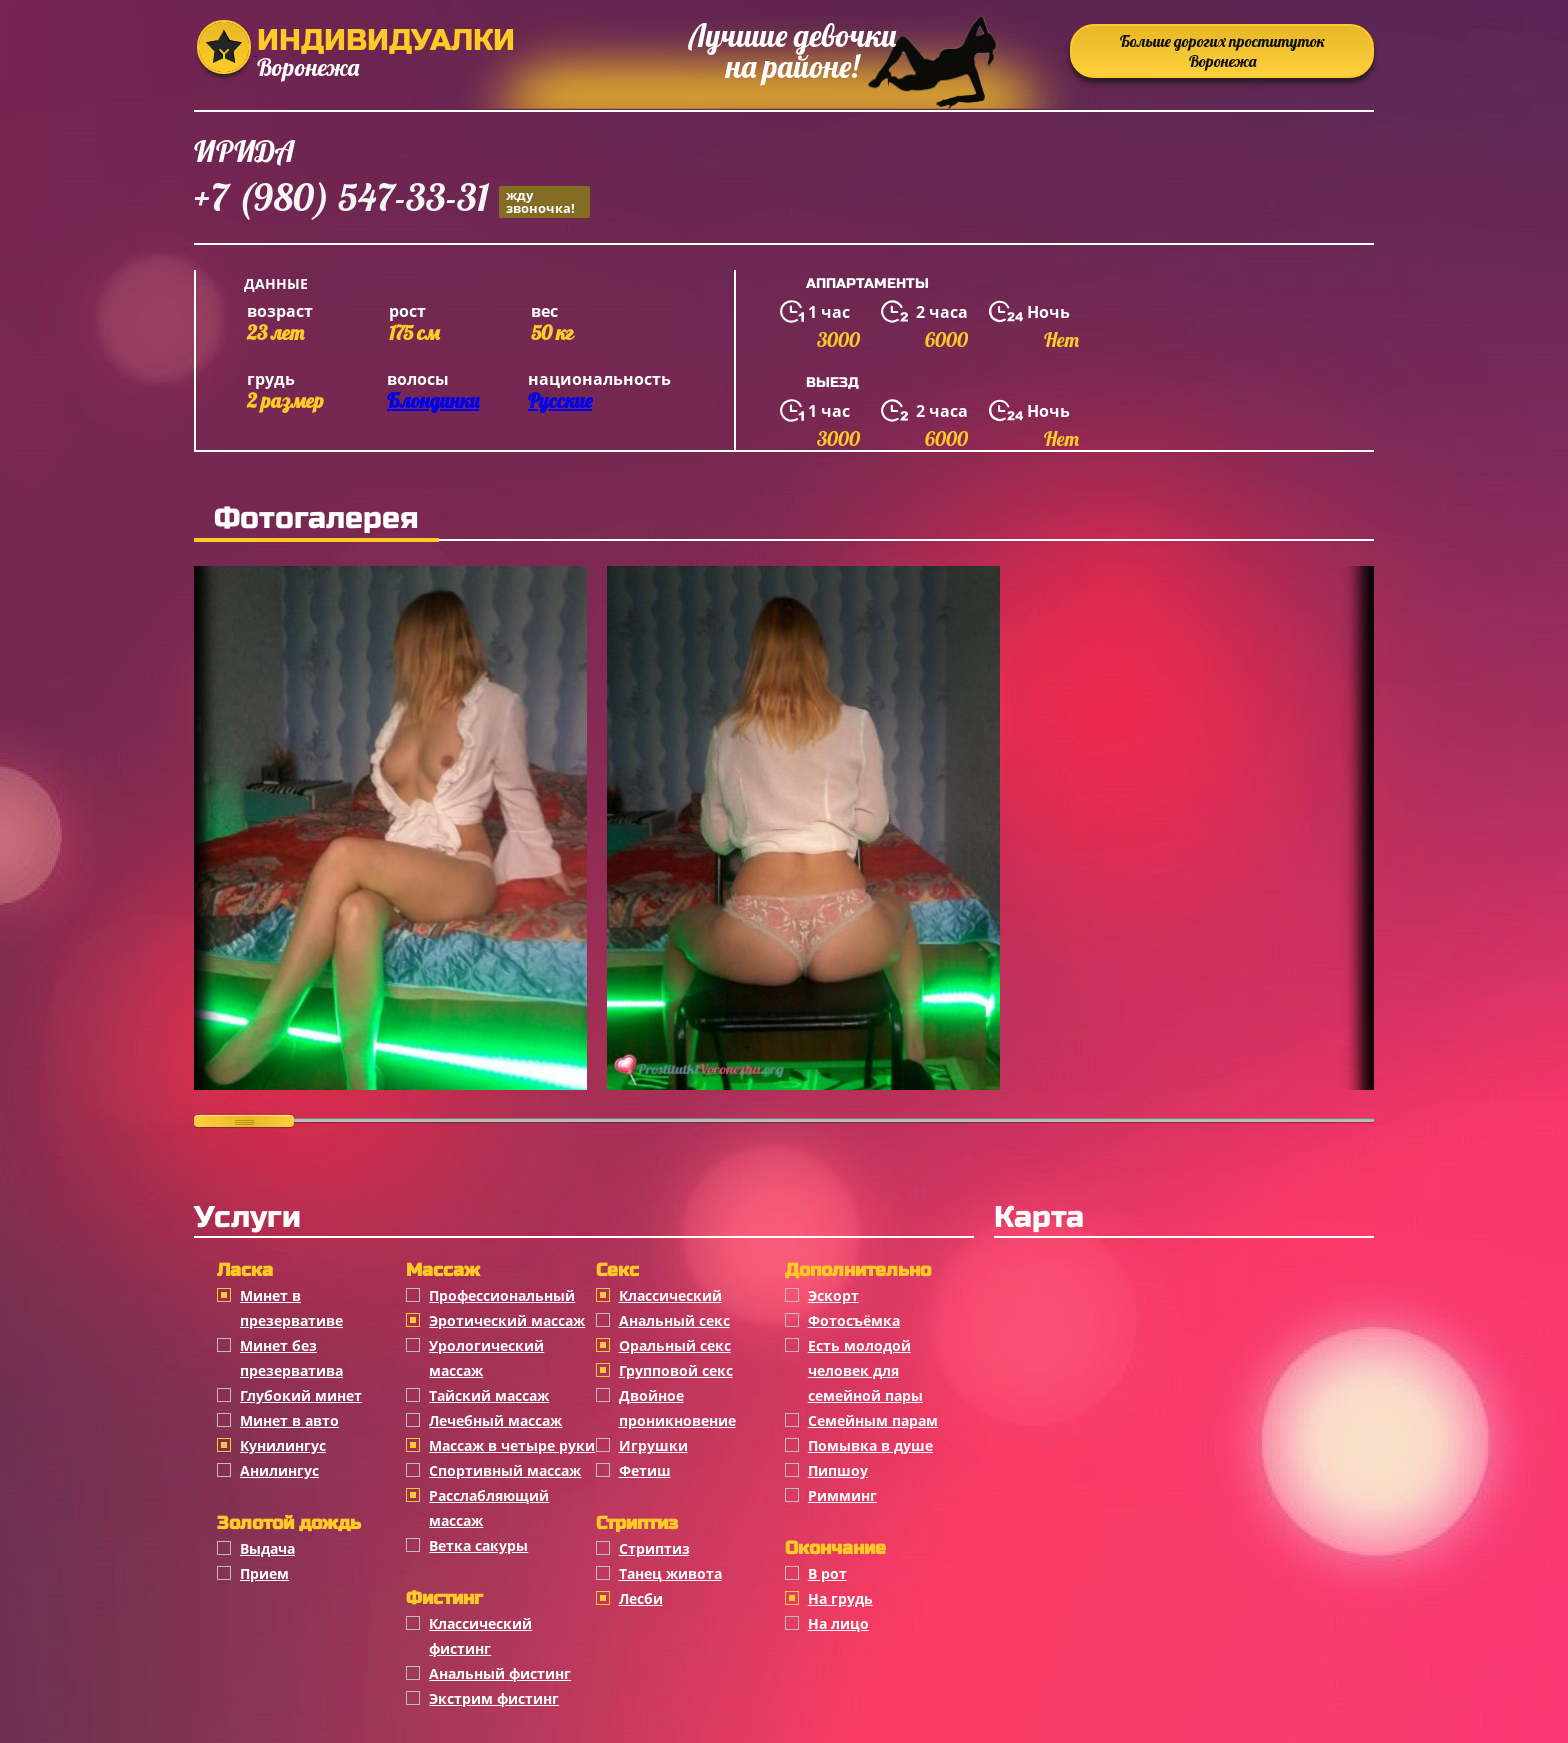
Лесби (641, 1598)
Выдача (267, 1548)
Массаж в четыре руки (512, 1445)
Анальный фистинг (500, 1673)
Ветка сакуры (478, 1545)
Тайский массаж (489, 1395)
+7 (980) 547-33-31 (392, 200)
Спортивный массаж (505, 1470)
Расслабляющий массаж (489, 1508)
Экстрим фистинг (494, 1698)
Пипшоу (838, 1470)
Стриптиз (654, 1548)
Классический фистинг (480, 1636)
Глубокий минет (301, 1395)
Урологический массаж (486, 1358)
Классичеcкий (670, 1295)
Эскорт (833, 1295)
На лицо (838, 1623)
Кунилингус (283, 1445)
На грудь (840, 1598)
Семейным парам (873, 1420)
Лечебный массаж (495, 1420)
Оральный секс (675, 1345)
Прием (264, 1573)
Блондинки (433, 400)
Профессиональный (502, 1295)
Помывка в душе (870, 1445)
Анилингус (279, 1470)
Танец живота (670, 1573)
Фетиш (645, 1470)
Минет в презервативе (291, 1308)
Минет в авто (289, 1420)
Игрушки (653, 1445)
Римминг (842, 1495)
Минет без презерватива (291, 1358)
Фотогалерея (316, 518)
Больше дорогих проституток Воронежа (1222, 51)
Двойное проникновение (677, 1408)
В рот (827, 1573)
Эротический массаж (507, 1320)
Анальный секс (674, 1320)
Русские (560, 400)
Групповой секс (676, 1370)
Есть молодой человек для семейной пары (865, 1370)
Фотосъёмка (854, 1320)
